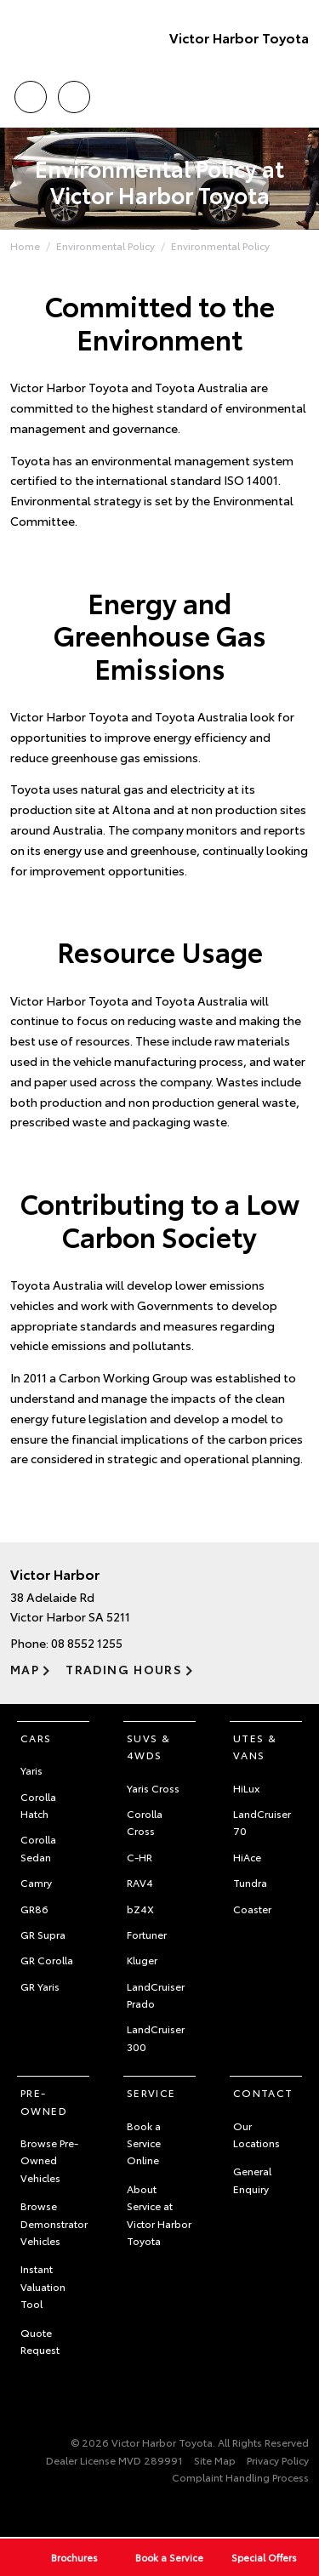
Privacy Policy (278, 2460)
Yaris (31, 1770)
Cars (36, 1737)
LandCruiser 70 (262, 1822)
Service (151, 2092)
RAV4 (140, 1882)
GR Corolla (46, 1959)
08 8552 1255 (86, 1642)
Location (74, 94)
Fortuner (147, 1934)
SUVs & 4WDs (148, 1746)
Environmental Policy (105, 245)
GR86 (34, 1908)
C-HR (139, 1856)
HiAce (247, 1856)
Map (24, 1669)
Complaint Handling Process (240, 2477)
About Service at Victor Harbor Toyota (159, 2214)
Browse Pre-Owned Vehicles (49, 2160)
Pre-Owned (43, 2101)
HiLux (246, 1788)
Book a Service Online (144, 2143)
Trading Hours (124, 1669)
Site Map (215, 2460)
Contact (263, 2092)
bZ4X (140, 1908)
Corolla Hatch (38, 1805)
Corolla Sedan (38, 1847)
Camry (36, 1882)
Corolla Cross (144, 1822)
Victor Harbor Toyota (239, 37)
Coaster (252, 1908)
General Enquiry (252, 2179)
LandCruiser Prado (156, 1994)
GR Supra (43, 1934)
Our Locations (256, 2134)
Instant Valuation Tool (43, 2286)
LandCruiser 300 (156, 2037)
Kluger (142, 1959)
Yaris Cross (153, 1788)
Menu (298, 97)
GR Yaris (40, 1986)
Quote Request (40, 2341)
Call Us (30, 94)
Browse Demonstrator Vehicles (54, 2223)
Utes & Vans (254, 1746)
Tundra (250, 1882)
